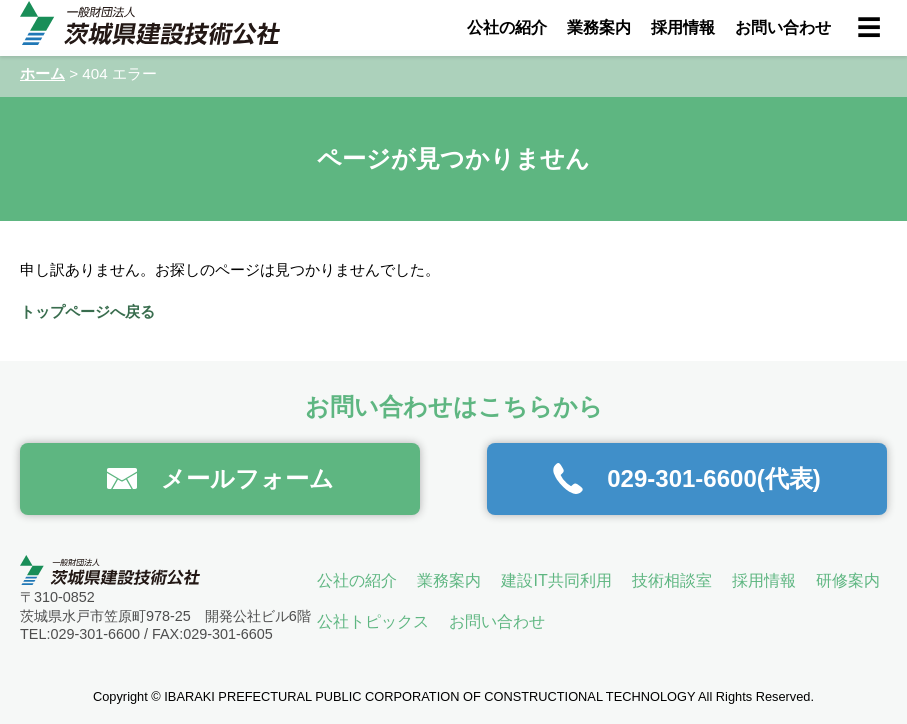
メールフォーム (220, 478)
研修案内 (848, 580)
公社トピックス (373, 621)
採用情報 (683, 27)
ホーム (42, 73)
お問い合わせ (783, 27)
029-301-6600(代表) (686, 478)
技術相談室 (672, 580)
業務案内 (599, 27)
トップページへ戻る (87, 311)
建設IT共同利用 (556, 580)
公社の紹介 (507, 27)
